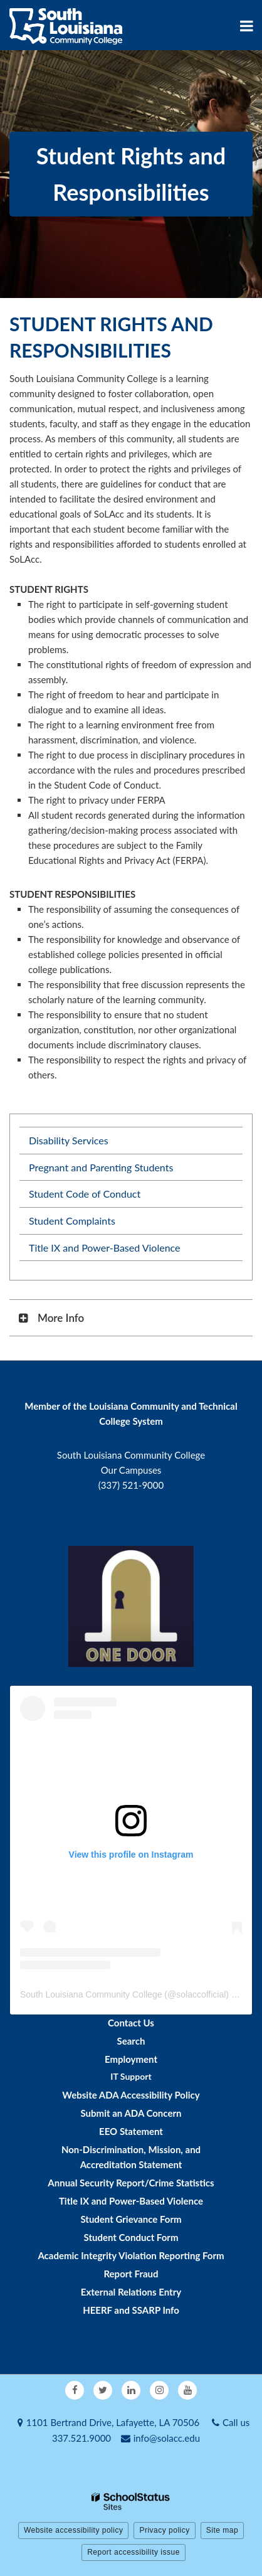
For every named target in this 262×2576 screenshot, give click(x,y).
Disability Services (68, 1140)
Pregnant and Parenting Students (101, 1167)
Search (131, 2040)
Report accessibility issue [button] (133, 2552)
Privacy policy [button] (164, 2530)
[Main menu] (246, 25)
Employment (131, 2059)
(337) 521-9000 (131, 1485)
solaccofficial (201, 1994)
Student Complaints (72, 1221)
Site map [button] (222, 2530)
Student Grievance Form (130, 2219)
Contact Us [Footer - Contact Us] (131, 2022)
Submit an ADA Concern (131, 2113)
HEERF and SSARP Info (131, 2310)
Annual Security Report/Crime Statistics (131, 2182)
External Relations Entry (131, 2291)
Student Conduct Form (131, 2237)
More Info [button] (61, 1317)
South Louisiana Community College (91, 1994)
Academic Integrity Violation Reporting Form (131, 2255)
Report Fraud (130, 2273)
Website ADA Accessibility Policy (130, 2094)
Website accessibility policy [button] (73, 2530)
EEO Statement (131, 2131)
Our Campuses (131, 1470)
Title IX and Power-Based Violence (105, 1247)
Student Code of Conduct (84, 1194)
